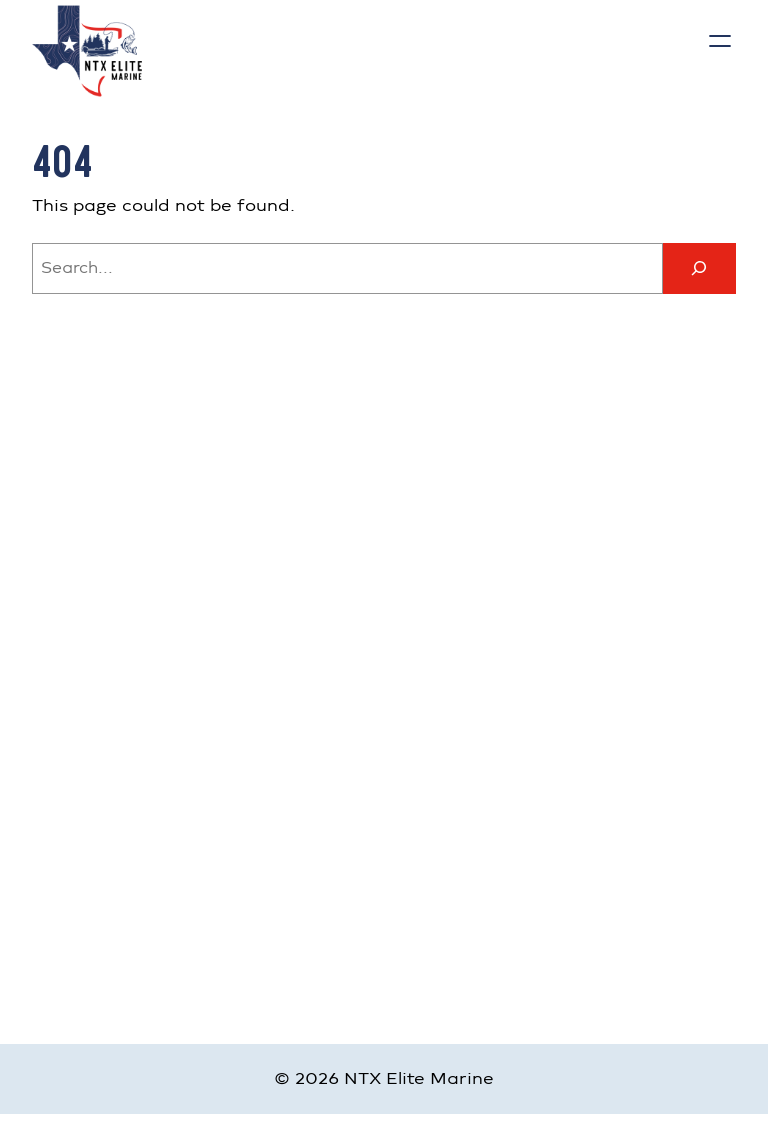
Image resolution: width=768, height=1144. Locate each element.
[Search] (699, 268)
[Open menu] (720, 41)
